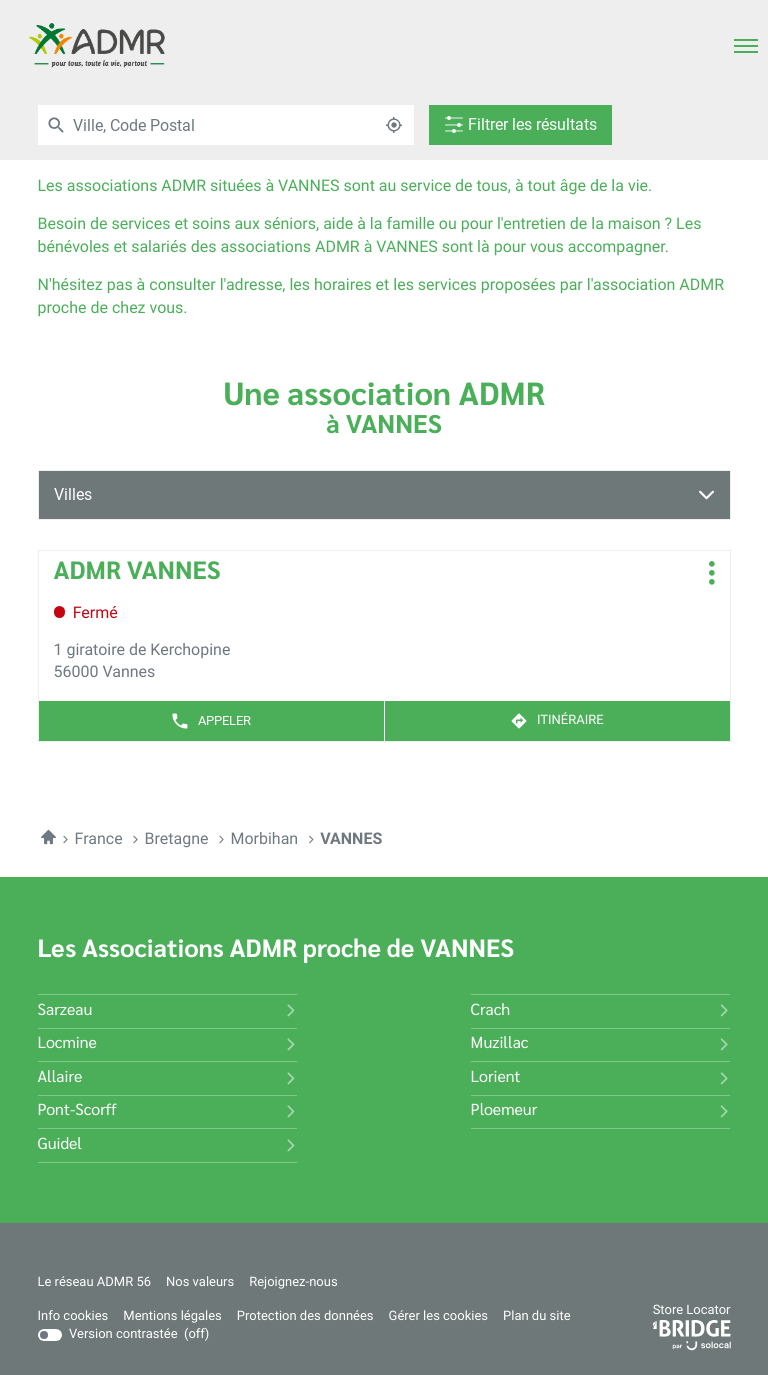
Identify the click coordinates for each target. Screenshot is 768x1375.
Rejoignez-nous (293, 1283)
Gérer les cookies (438, 1316)
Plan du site (537, 1316)
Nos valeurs (200, 1283)
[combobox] (217, 125)
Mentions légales (172, 1317)
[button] (746, 45)
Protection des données (305, 1317)
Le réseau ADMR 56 (95, 1283)
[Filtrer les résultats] (509, 125)
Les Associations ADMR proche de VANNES (276, 950)
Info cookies (73, 1317)
